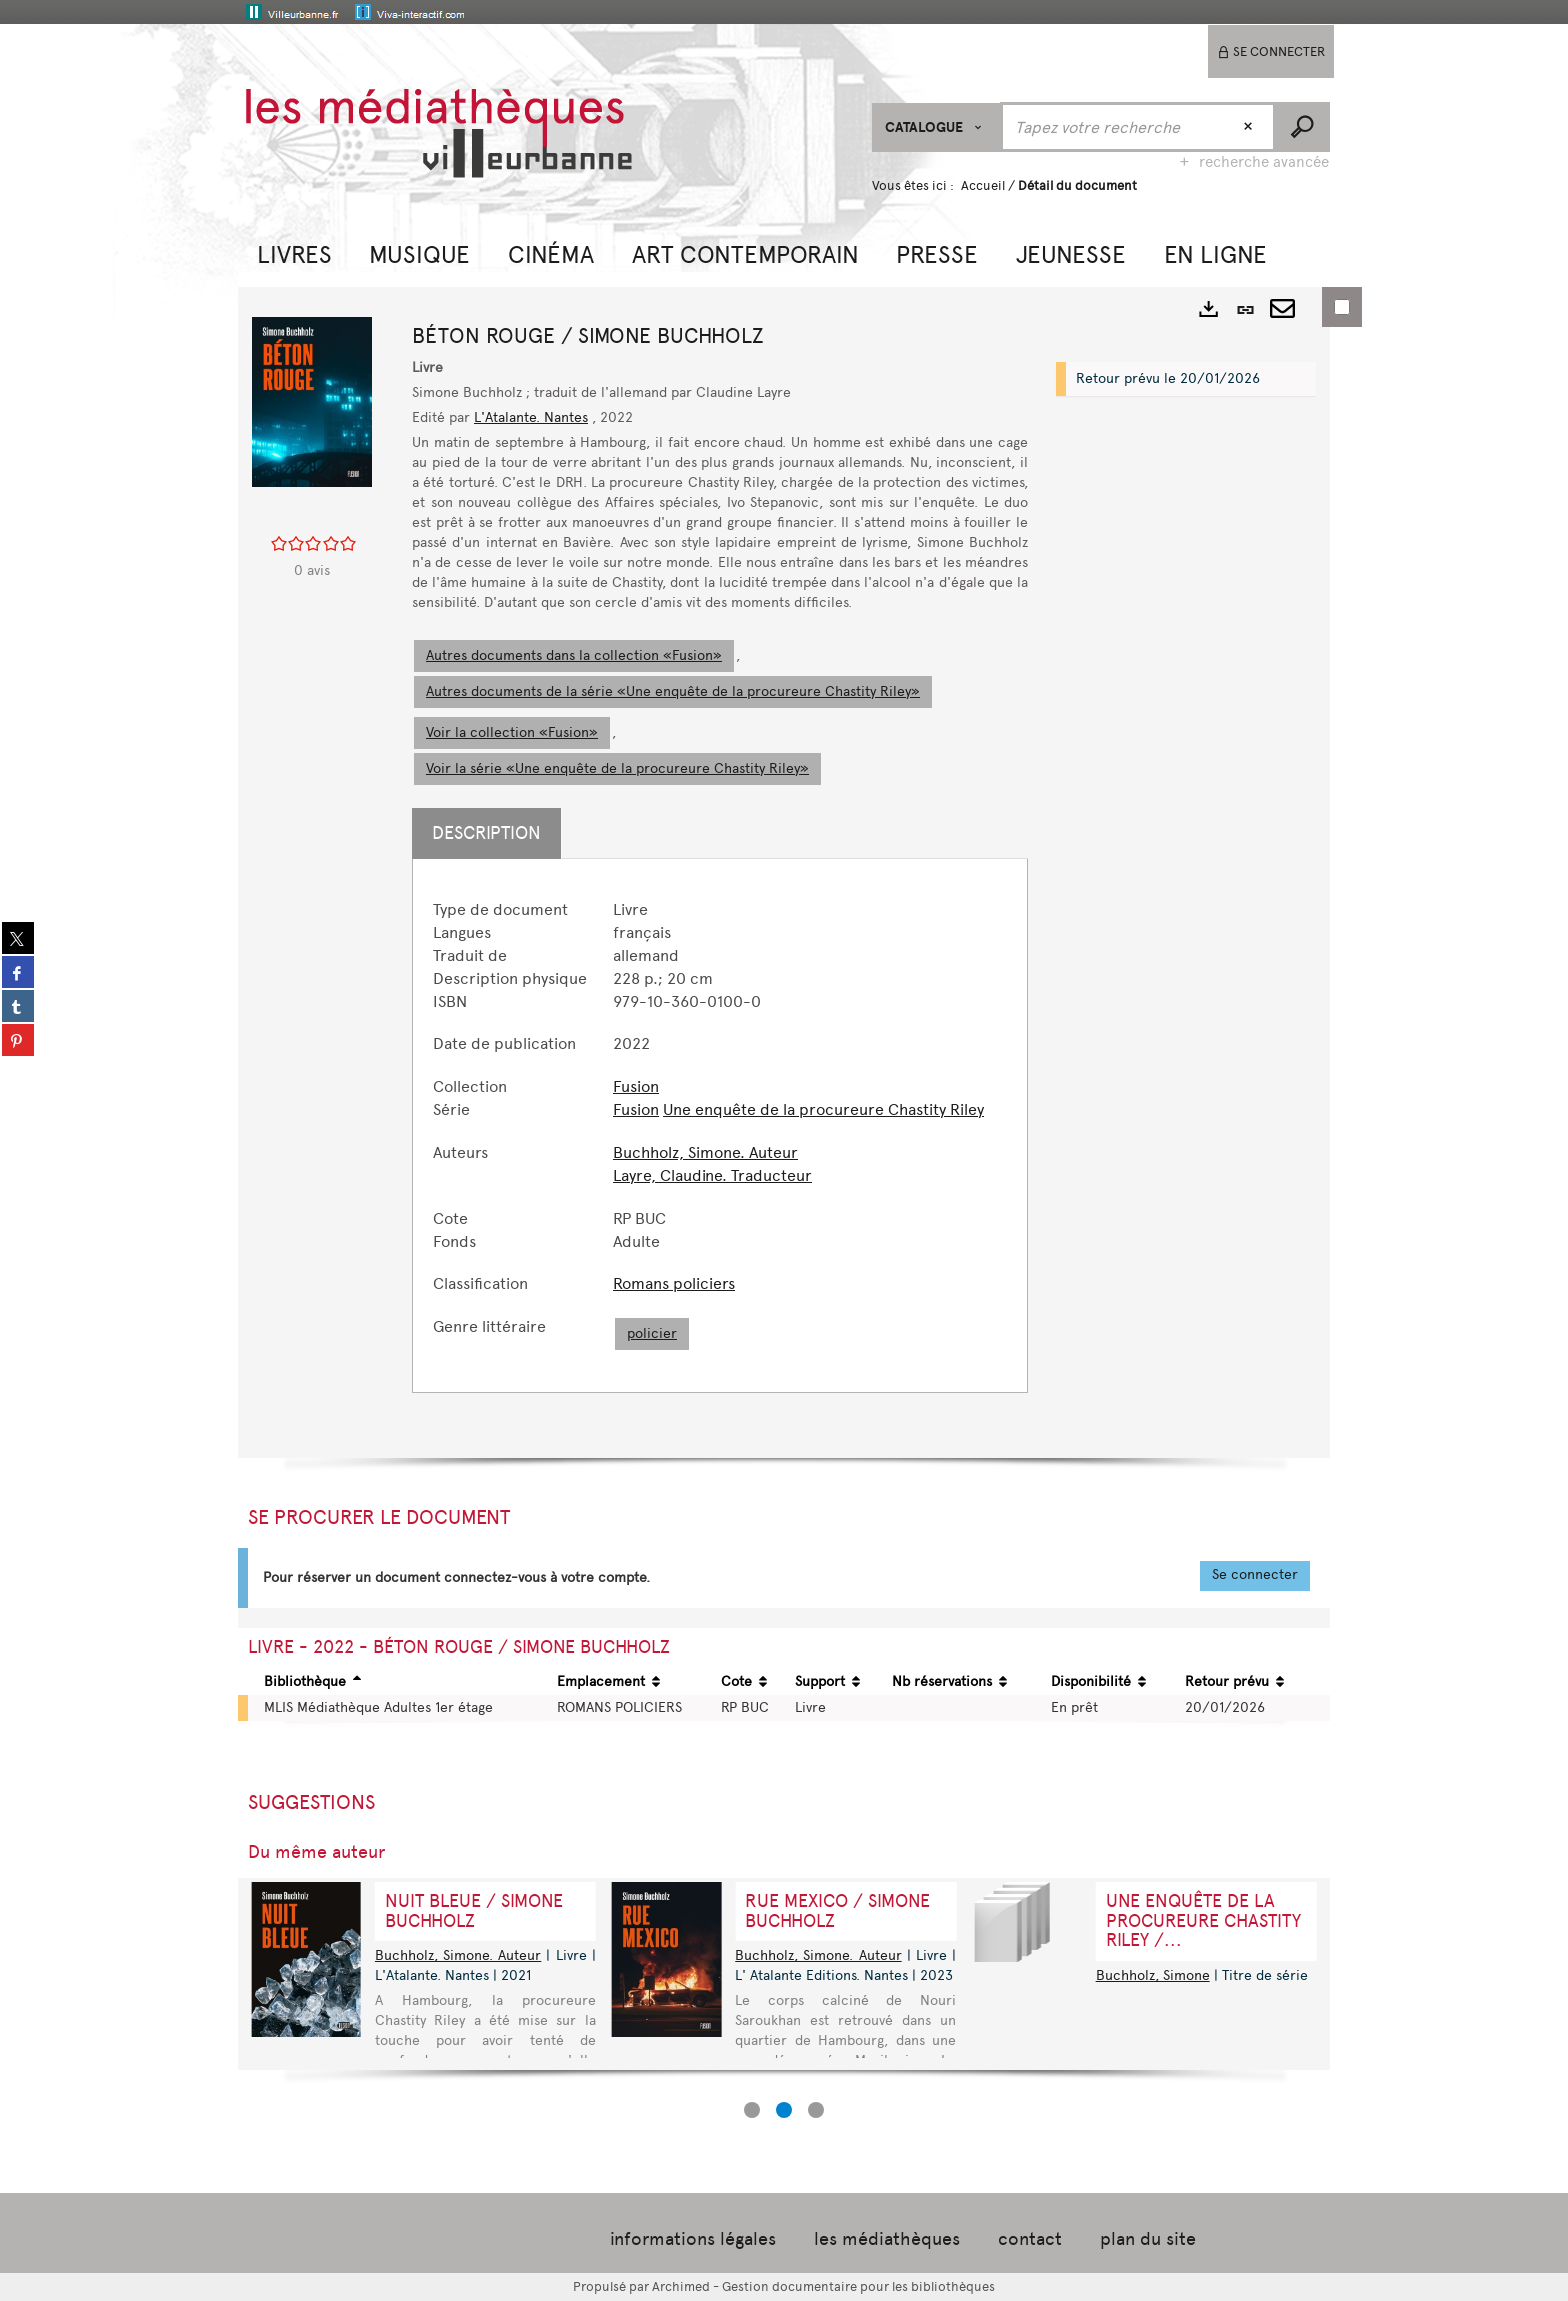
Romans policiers (674, 1283)
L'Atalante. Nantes (531, 417)
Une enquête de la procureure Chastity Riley (823, 1109)
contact (1030, 2239)
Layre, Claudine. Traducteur (712, 1175)
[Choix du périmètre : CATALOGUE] (936, 127)
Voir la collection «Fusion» (512, 732)
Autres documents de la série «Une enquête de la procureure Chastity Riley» (673, 691)
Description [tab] (486, 833)
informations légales (693, 2239)
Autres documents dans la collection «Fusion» (574, 655)
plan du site (1148, 2239)
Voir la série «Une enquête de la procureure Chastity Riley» (617, 768)
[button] (294, 252)
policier (652, 1333)
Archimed (681, 2286)
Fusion (636, 1086)
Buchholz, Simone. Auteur (705, 1152)
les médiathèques (887, 2239)
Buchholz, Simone (1153, 1975)
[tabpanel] (720, 1125)
